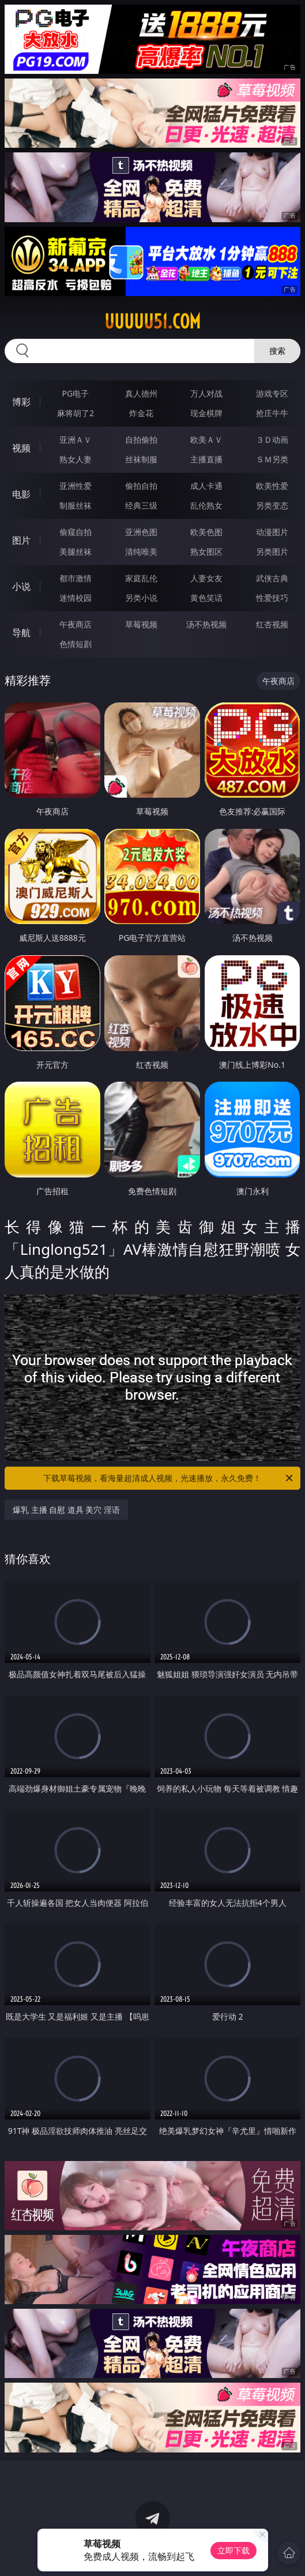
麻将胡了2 (75, 412)
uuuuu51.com (152, 321)
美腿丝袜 (75, 551)
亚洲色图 (141, 531)
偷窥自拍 (75, 531)
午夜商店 (75, 624)
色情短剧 (75, 643)
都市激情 (75, 578)
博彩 (21, 401)
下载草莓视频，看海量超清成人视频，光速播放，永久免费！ (169, 1478)
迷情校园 (75, 597)
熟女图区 (206, 551)
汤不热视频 (206, 624)
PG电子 (75, 393)
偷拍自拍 (141, 485)
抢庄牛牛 (272, 412)
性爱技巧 (272, 597)
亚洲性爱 (75, 485)
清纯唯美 (141, 551)
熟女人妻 (75, 459)
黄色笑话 (206, 597)
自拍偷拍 (141, 439)
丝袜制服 (141, 459)
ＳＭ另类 (272, 459)
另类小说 (141, 597)
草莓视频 (141, 624)
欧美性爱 (272, 485)
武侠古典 (272, 578)
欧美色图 (206, 531)
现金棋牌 (206, 412)
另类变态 (272, 505)
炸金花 (141, 412)
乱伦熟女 (206, 505)
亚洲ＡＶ (75, 439)
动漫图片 (272, 531)
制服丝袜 (75, 505)
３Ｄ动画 (272, 439)
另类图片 (272, 551)
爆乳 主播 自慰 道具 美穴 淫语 (66, 1509)
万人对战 (206, 393)
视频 (21, 448)
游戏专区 (272, 393)
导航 (21, 632)
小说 (21, 586)
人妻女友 (206, 578)
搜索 (277, 350)
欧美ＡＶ (206, 439)
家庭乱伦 (141, 578)
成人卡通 (206, 485)
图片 (21, 540)
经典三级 (141, 505)
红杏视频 (272, 624)
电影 (21, 494)
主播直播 (206, 459)
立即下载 (233, 2550)
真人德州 (141, 393)
